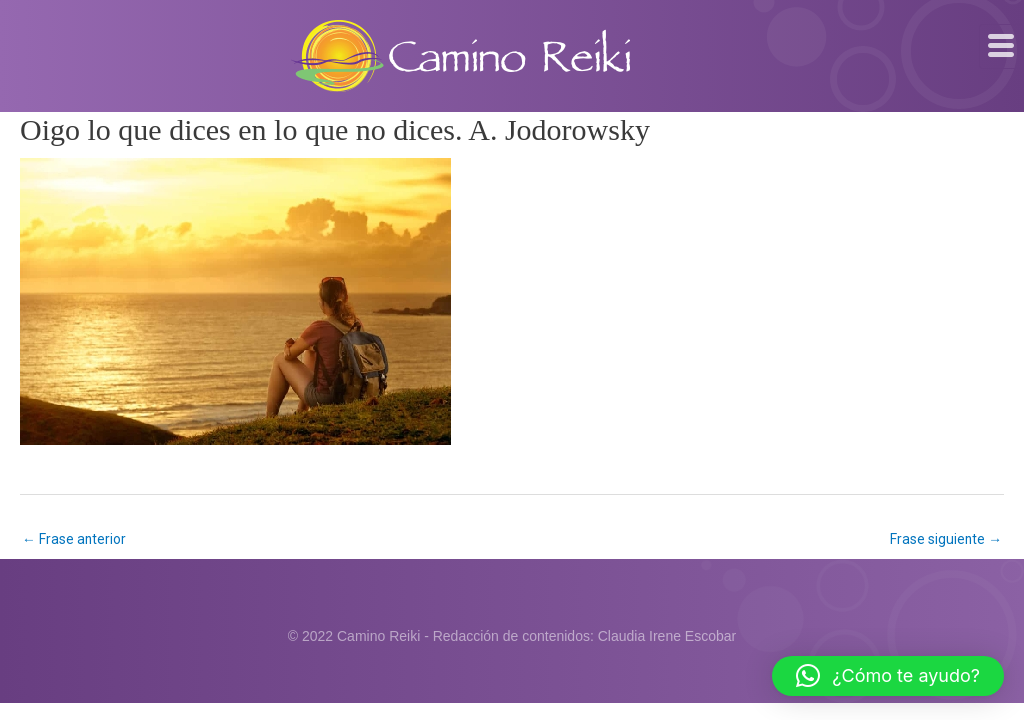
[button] (888, 676)
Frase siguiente (945, 539)
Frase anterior (74, 539)
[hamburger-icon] (1001, 46)
